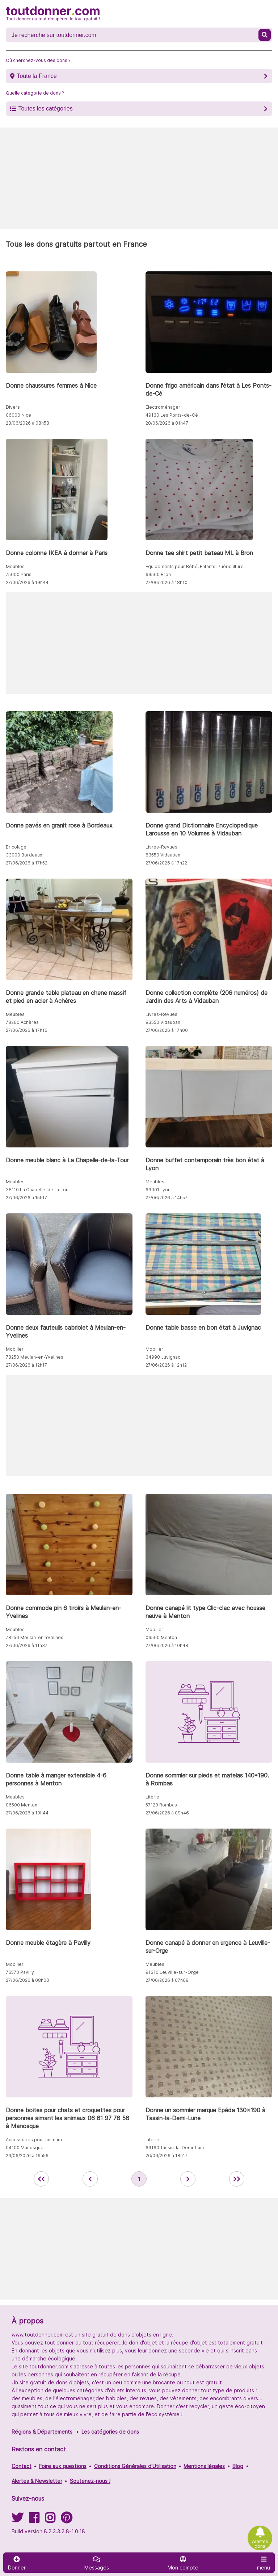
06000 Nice (18, 415)
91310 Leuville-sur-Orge (172, 1972)
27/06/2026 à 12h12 (166, 1365)
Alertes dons (260, 2544)
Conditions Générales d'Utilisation (135, 2466)
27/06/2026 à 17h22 (166, 863)
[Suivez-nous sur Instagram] (50, 2520)
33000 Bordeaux (24, 855)
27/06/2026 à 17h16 (26, 1030)
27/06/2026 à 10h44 (27, 1813)
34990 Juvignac (163, 1357)
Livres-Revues (161, 847)
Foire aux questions (63, 2466)
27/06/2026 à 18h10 (167, 582)
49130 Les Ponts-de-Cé (172, 415)
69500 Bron (158, 574)
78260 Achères (22, 1022)
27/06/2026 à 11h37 (26, 1645)
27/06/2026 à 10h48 (167, 1645)
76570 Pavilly (20, 1972)
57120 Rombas (161, 1805)
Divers (13, 407)
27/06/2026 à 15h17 (26, 1197)
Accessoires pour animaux (34, 2139)
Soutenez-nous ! (90, 2481)
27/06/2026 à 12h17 (26, 1365)
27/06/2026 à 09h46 (167, 1813)
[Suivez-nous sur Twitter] (17, 2520)
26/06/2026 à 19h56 (27, 2155)
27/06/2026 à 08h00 (27, 1980)
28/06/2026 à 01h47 (167, 423)
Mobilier (15, 1349)
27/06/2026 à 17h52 (26, 863)
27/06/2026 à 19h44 (27, 582)
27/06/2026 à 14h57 (167, 1197)
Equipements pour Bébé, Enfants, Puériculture (195, 566)
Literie (152, 1797)
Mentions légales (204, 2466)
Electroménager (163, 407)
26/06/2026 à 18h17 (167, 2155)
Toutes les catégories (45, 108)
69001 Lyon (158, 1189)
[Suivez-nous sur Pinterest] (66, 2520)
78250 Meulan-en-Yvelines (34, 1357)
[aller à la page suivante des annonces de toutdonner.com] (188, 2179)
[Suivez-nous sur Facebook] (34, 2520)
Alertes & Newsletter (37, 2481)
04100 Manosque (24, 2147)
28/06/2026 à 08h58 (27, 423)
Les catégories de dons (110, 2432)
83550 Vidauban (163, 855)
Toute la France (36, 76)
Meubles (15, 566)
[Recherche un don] (132, 35)
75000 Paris (18, 574)
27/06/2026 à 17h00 (167, 1030)
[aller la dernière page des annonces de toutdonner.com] (236, 2179)
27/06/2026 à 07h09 (167, 1980)
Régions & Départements (42, 2432)
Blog (237, 2466)
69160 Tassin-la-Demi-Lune (176, 2147)
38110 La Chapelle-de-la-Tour (38, 1189)
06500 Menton (161, 1637)
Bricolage (16, 847)
